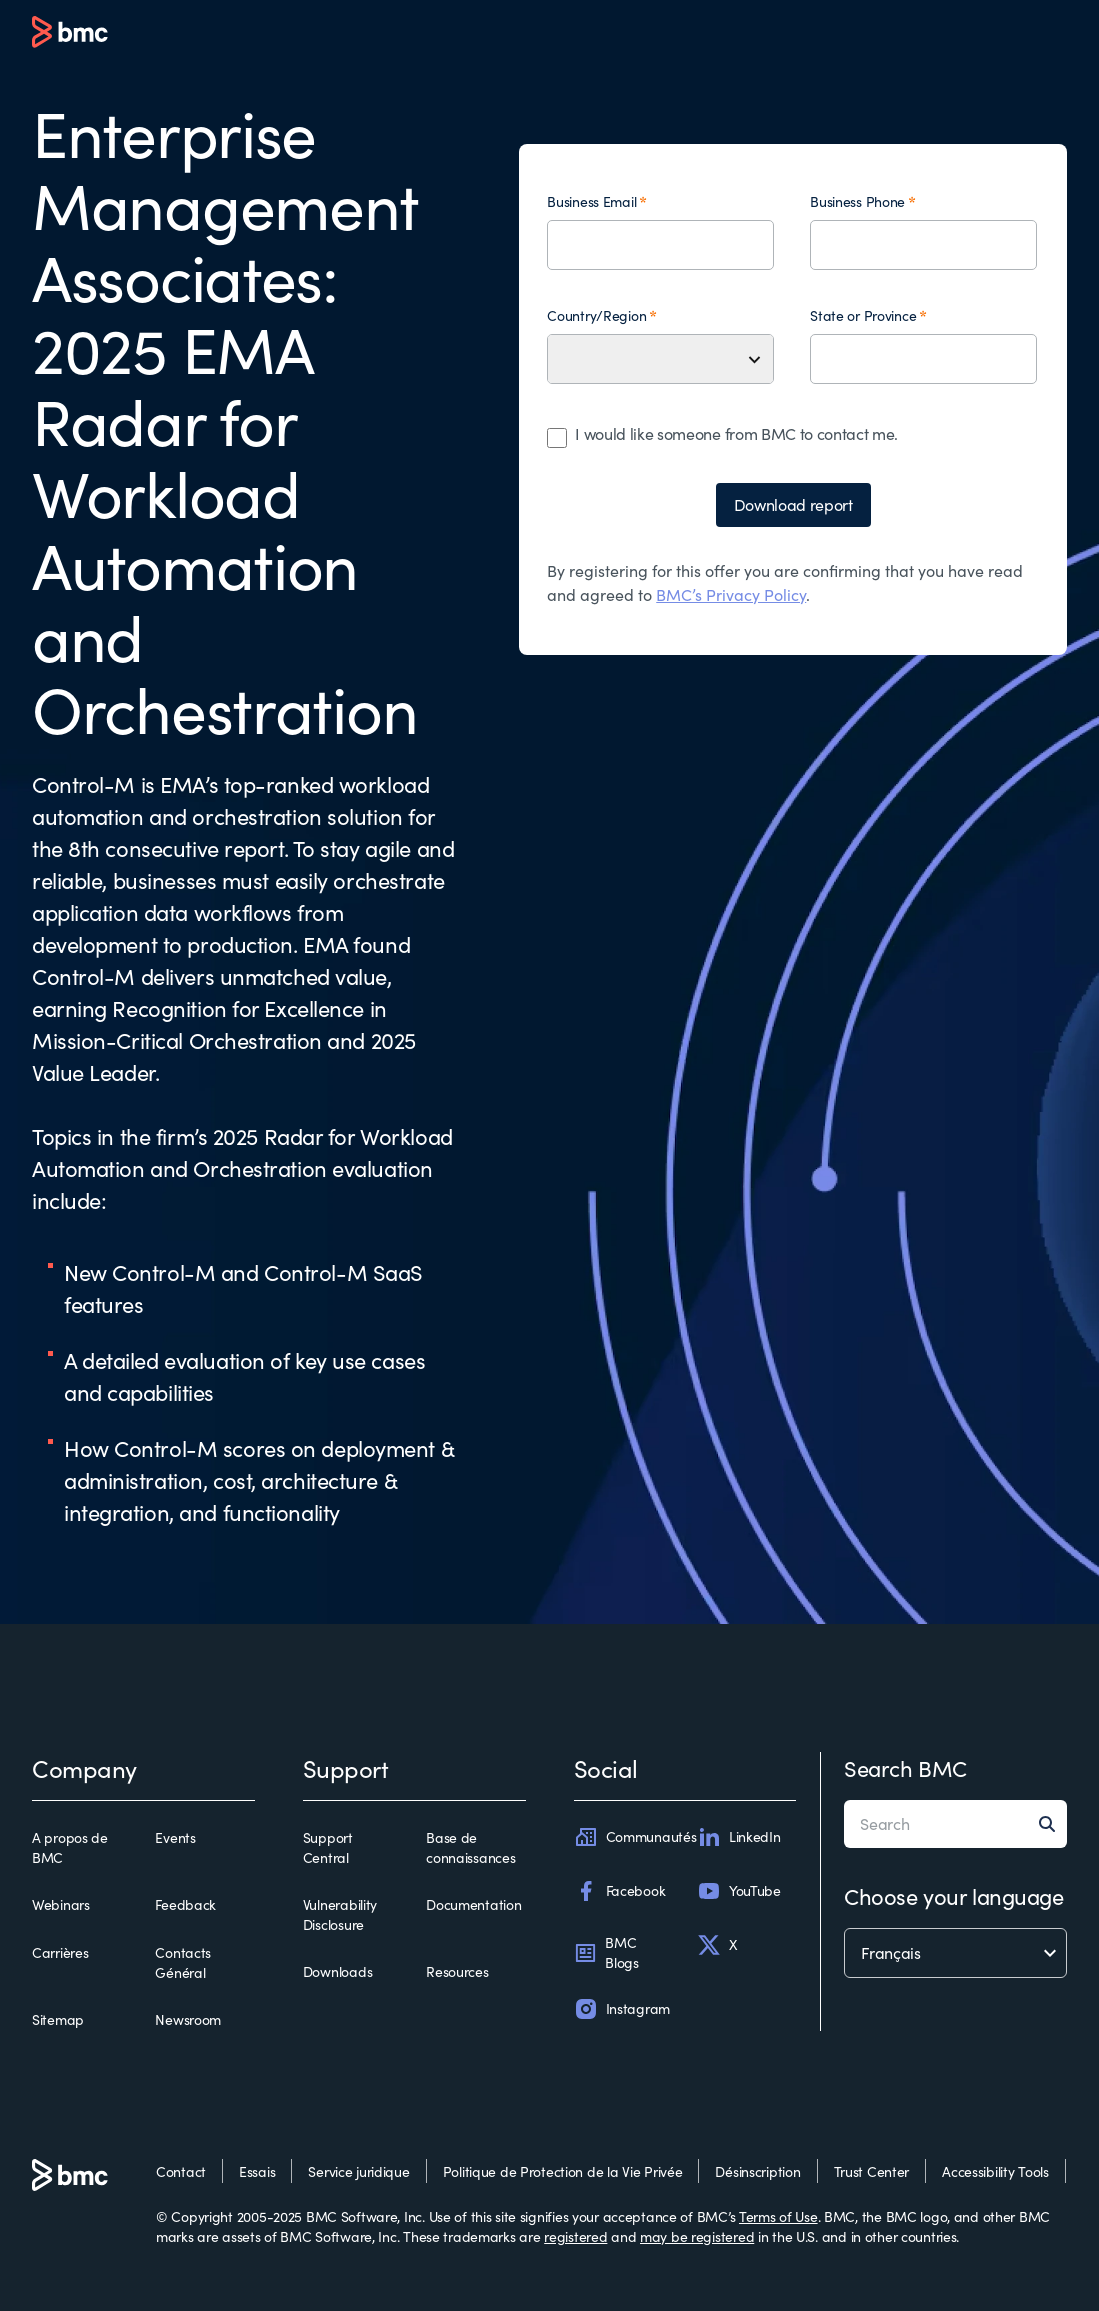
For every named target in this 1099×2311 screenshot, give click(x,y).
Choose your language (953, 1896)
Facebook (620, 1891)
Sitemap (58, 2019)
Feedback (185, 1904)
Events (175, 1837)
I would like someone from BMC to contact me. (736, 433)
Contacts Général (183, 1962)
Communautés (635, 1837)
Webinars (61, 1904)
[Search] (1053, 1824)
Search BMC (905, 1768)
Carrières (60, 1952)
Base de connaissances (470, 1847)
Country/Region (596, 315)
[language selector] (955, 1953)
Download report (793, 504)
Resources (457, 1971)
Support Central (328, 1847)
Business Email (591, 201)
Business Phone (857, 201)
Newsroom (188, 2019)
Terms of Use (778, 2216)
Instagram (622, 2009)
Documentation (473, 1904)
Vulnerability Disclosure (340, 1914)
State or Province (863, 315)
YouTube (739, 1891)
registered (575, 2236)
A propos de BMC (70, 1847)
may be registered (697, 2236)
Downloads (337, 1971)
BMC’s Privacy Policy (731, 594)
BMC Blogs (606, 1952)
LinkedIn (739, 1837)
